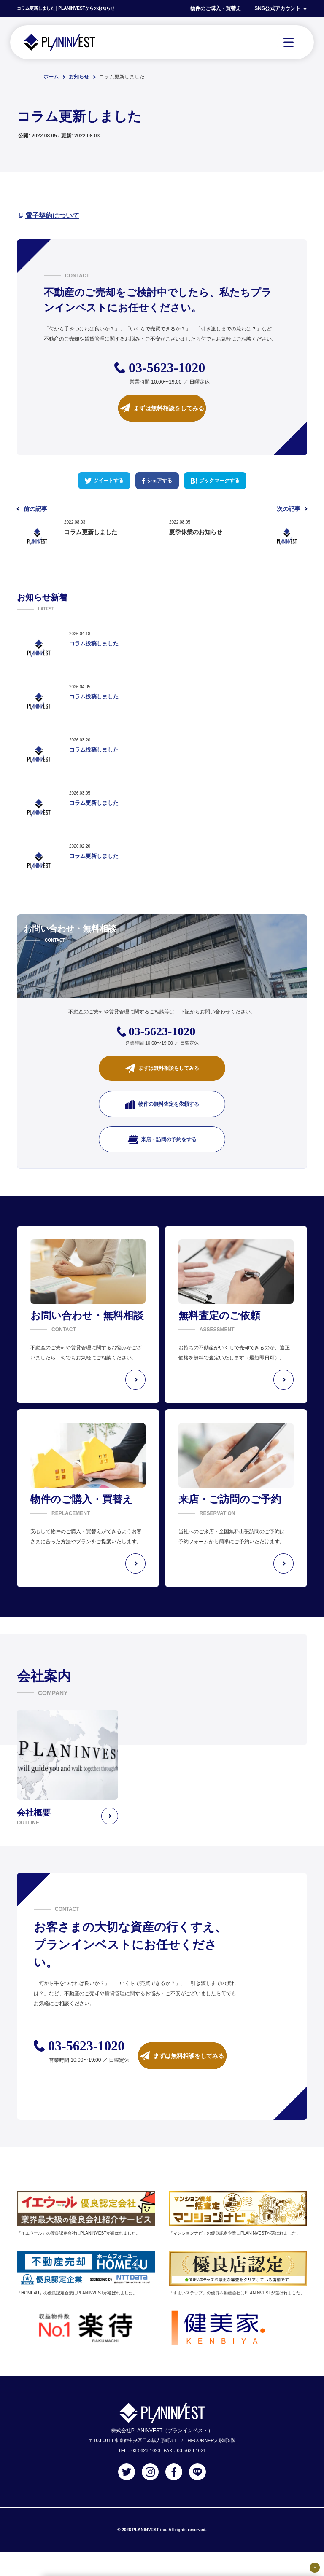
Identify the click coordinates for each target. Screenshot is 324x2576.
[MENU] (288, 42)
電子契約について (52, 215)
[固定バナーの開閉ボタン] (315, 2568)
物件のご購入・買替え (215, 8)
